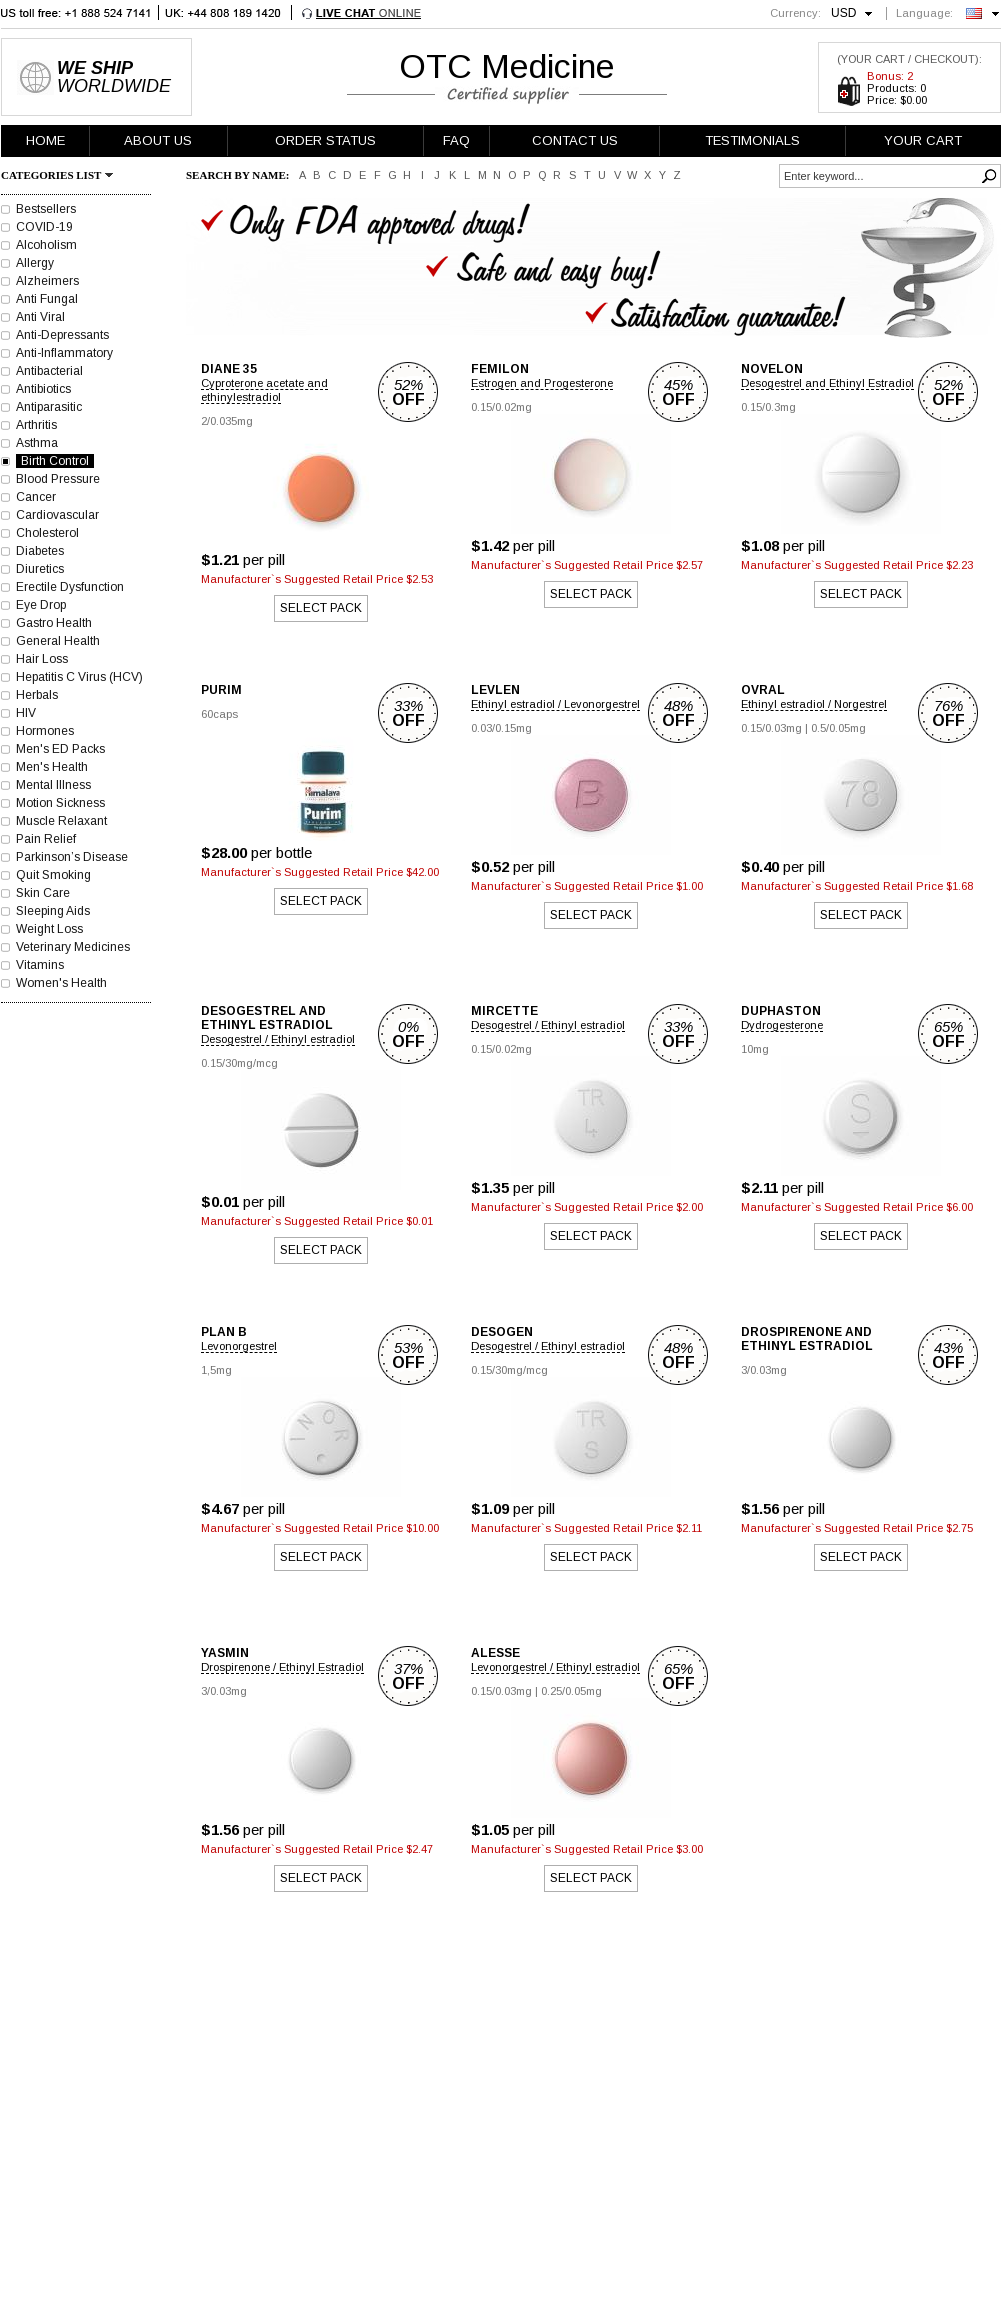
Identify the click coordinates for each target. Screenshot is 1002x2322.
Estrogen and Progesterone (542, 383)
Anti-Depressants (62, 335)
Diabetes (40, 551)
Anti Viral (40, 317)
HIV (26, 713)
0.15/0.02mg (501, 407)
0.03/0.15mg (501, 728)
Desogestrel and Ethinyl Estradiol (827, 383)
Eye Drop (41, 605)
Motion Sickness (60, 803)
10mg (755, 1049)
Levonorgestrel (239, 1346)
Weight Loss (49, 929)
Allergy (35, 263)
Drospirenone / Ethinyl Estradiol (282, 1667)
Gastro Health (54, 623)
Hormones (45, 731)
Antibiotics (43, 389)
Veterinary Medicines (73, 947)
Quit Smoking (53, 875)
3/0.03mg (764, 1370)
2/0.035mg (227, 421)
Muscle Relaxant (61, 821)
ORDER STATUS (325, 140)
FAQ (456, 140)
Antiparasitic (49, 407)
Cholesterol (47, 533)
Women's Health (61, 983)
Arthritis (36, 425)
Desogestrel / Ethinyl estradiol (278, 1039)
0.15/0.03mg (771, 728)
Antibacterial (49, 371)
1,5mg (216, 1370)
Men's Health (52, 767)
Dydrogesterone (782, 1025)
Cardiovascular (57, 515)
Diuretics (40, 569)
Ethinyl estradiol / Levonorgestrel (555, 704)
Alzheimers (47, 281)
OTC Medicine (507, 66)
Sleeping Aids (53, 911)
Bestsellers (46, 209)
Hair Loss (42, 659)
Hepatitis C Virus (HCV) (79, 677)
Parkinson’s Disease (72, 857)
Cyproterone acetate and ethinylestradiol (264, 390)
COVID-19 (44, 227)
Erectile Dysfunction (70, 587)
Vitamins (40, 965)
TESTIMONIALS (752, 140)
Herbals (37, 695)
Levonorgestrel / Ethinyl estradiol (555, 1667)
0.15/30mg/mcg (239, 1063)
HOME (45, 140)
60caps (219, 714)
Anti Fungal (47, 299)
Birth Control (55, 461)
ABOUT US (158, 140)
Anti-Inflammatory (64, 353)
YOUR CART (923, 140)
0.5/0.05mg (838, 728)
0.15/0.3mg (768, 407)
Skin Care (43, 893)
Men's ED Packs (60, 749)
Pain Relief (46, 839)
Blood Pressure (58, 479)
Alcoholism (46, 245)
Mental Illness (53, 785)
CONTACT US (575, 140)
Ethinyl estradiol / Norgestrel (814, 704)
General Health (58, 641)
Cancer (36, 497)
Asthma (37, 443)
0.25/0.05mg (571, 1691)
